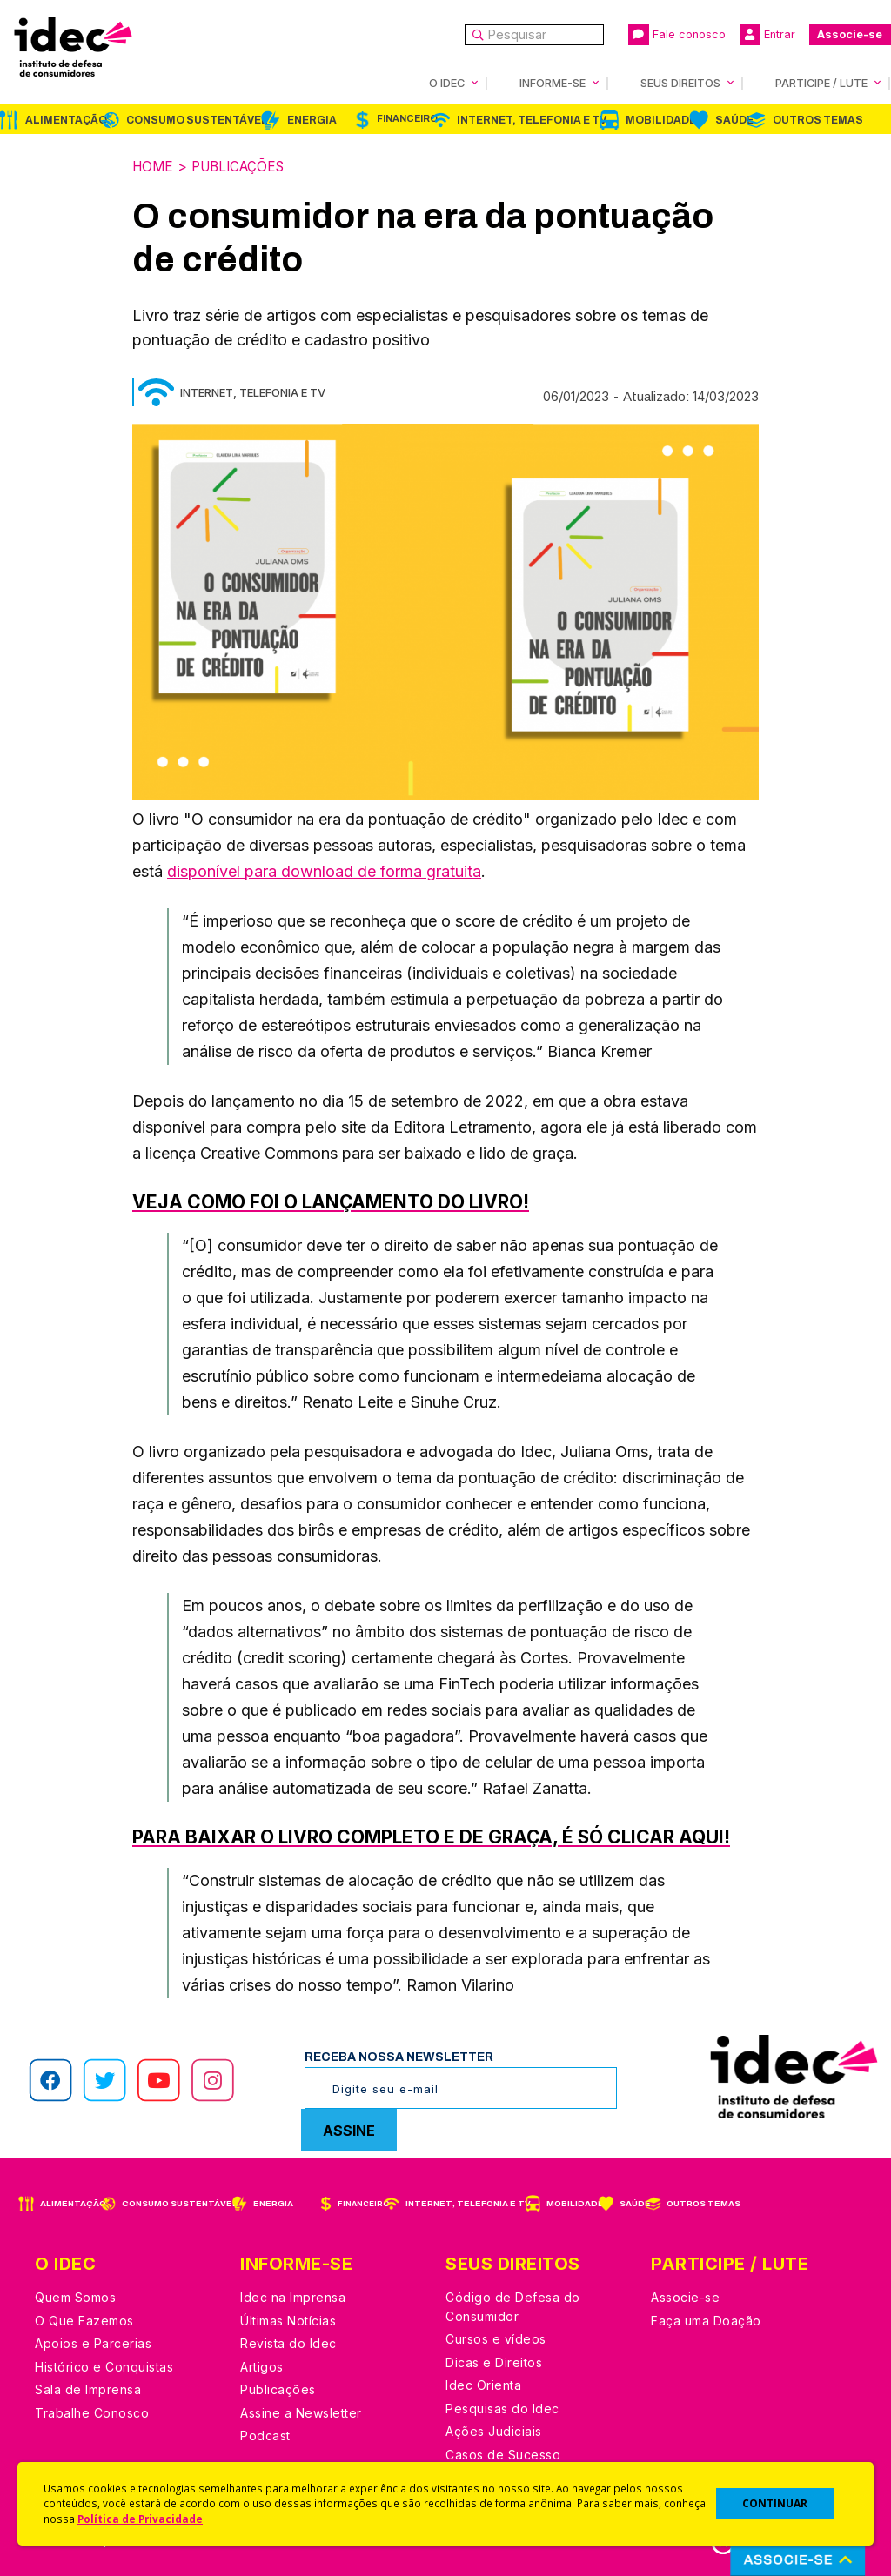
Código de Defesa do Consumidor (513, 2306)
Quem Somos (75, 2296)
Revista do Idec (288, 2342)
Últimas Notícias (288, 2319)
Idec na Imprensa (292, 2296)
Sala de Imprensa (88, 2388)
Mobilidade (661, 120)
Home (154, 166)
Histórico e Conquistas (104, 2366)
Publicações (244, 166)
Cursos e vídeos (496, 2338)
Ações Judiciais (494, 2430)
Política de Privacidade (140, 2519)
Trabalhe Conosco (92, 2412)
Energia (312, 120)
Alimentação (66, 120)
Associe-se (849, 34)
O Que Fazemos (84, 2319)
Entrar (767, 34)
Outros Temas (818, 120)
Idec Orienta (483, 2384)
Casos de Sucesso (503, 2453)
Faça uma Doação (706, 2319)
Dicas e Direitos (494, 2361)
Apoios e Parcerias (93, 2342)
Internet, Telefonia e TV (531, 120)
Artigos (262, 2366)
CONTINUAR (774, 2503)
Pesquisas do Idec (502, 2407)
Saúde (734, 120)
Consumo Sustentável (197, 120)
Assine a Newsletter (301, 2412)
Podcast (265, 2434)
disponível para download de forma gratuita (324, 870)
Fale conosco (677, 34)
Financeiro (407, 119)
